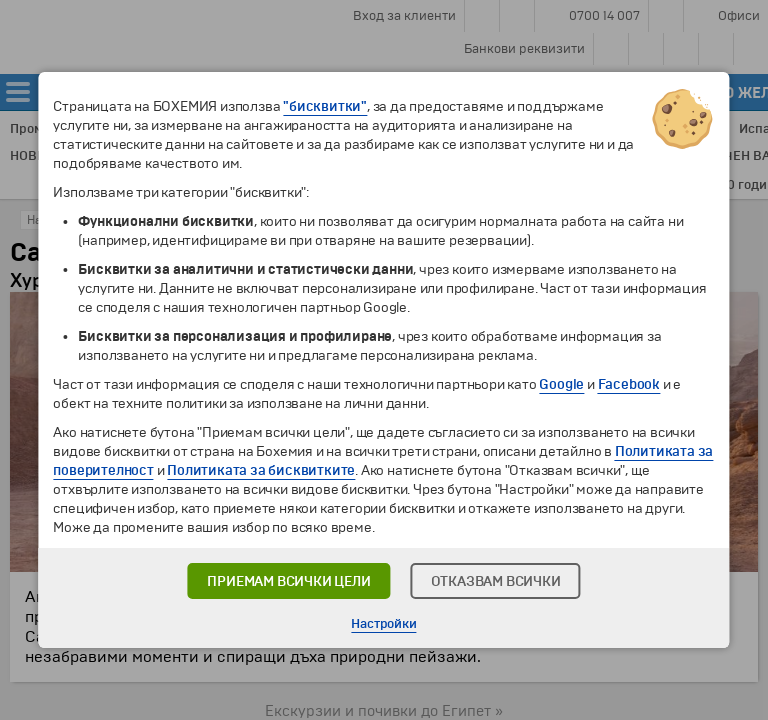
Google (561, 384)
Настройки (383, 624)
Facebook (629, 384)
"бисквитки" (325, 106)
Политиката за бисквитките (261, 470)
